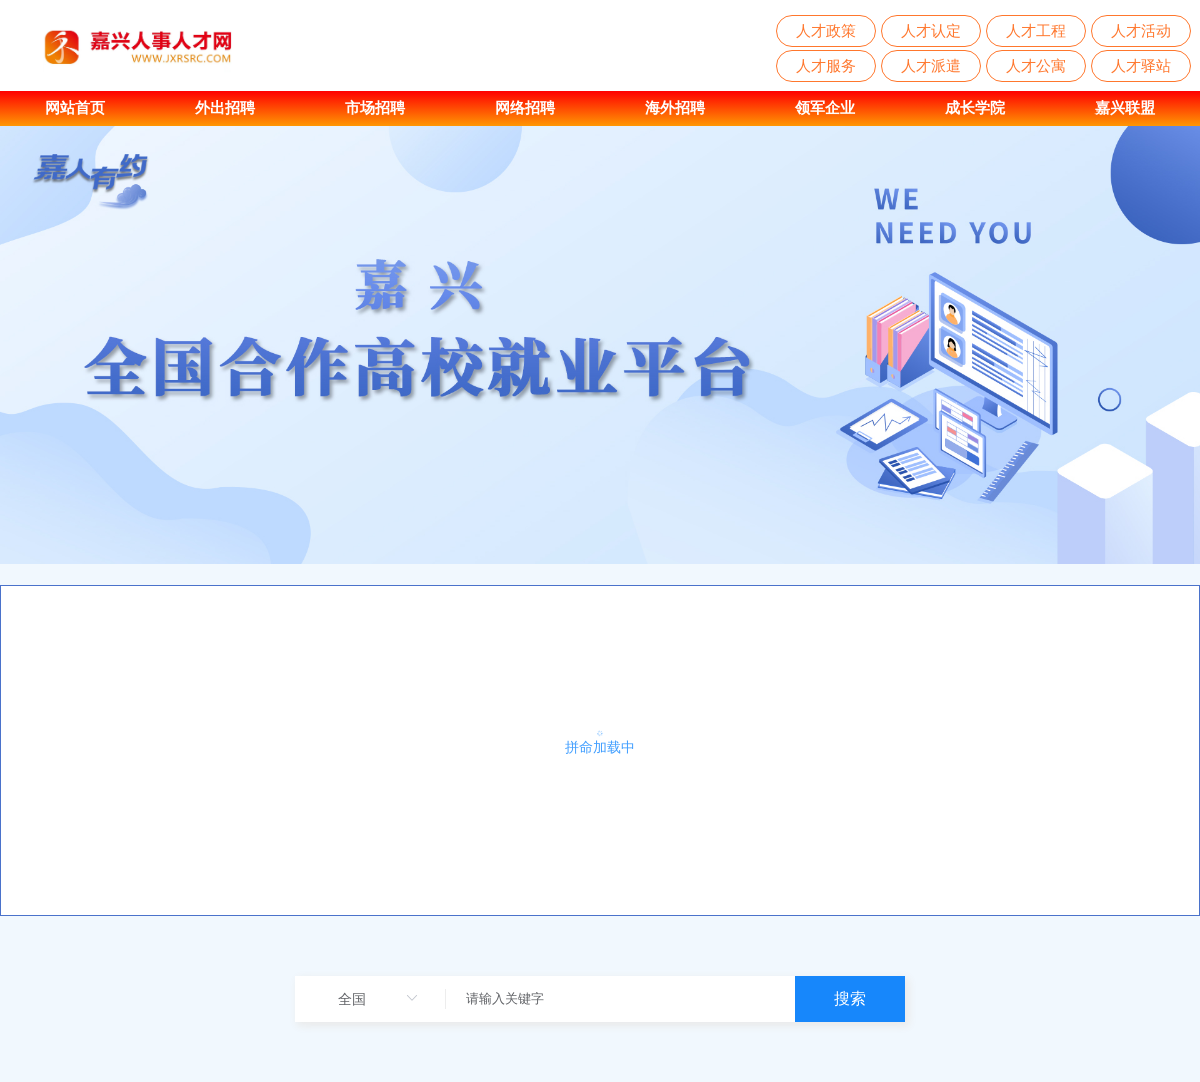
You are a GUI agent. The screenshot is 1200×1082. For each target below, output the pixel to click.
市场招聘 (375, 107)
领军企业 (825, 107)
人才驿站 (1141, 65)
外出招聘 (225, 107)
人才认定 (931, 30)
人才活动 (1141, 30)
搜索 (850, 998)
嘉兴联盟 (1125, 107)
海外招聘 (675, 107)
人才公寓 (1036, 65)
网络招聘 (525, 107)
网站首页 (75, 107)
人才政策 (826, 30)
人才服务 (826, 65)
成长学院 (975, 107)
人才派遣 (931, 65)
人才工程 (1036, 30)
